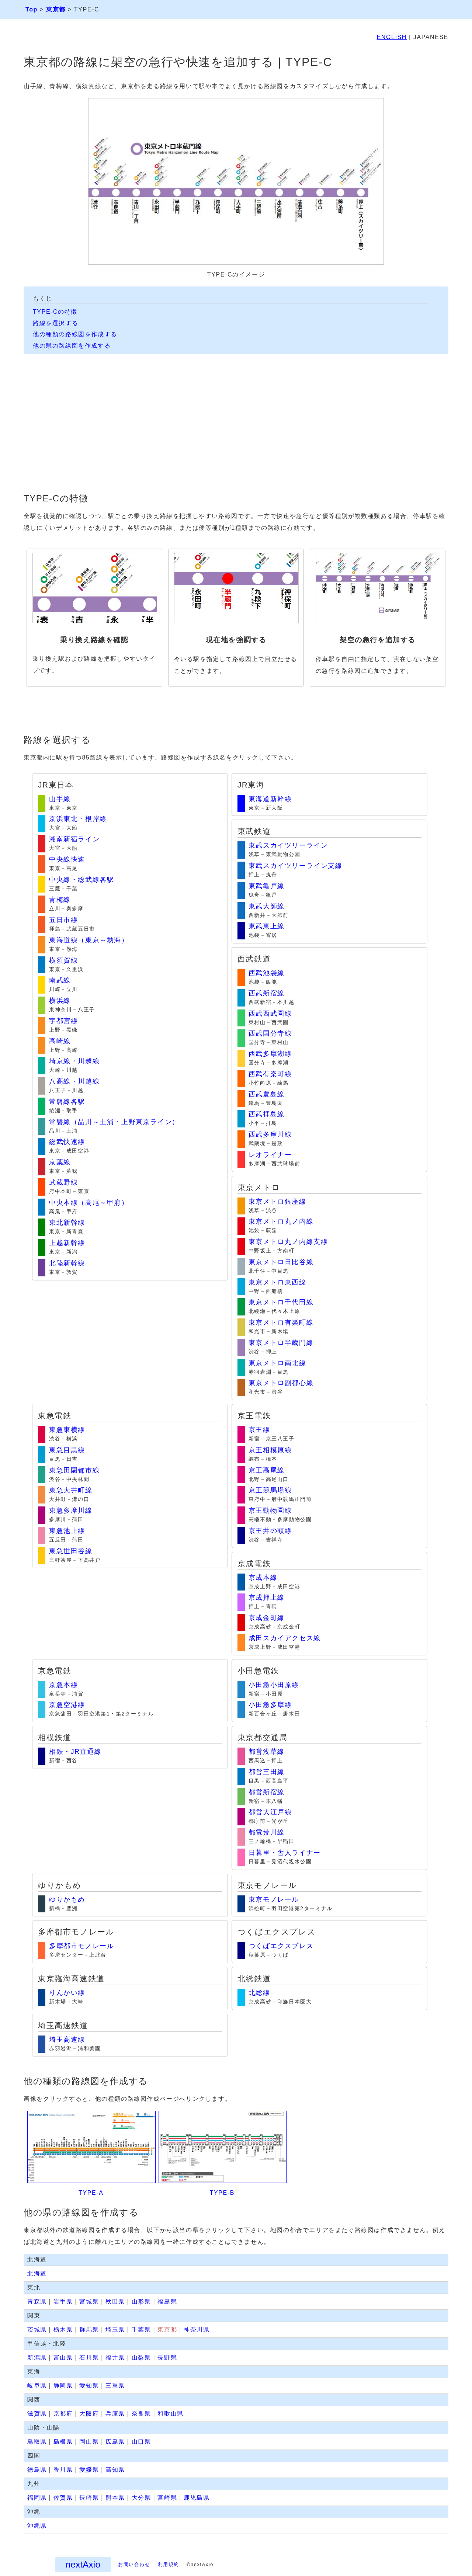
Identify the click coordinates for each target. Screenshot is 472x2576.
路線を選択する (55, 323)
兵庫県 (115, 2413)
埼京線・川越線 (74, 1061)
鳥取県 (37, 2441)
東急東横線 (67, 1429)
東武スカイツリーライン (288, 845)
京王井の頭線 (270, 1530)
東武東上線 (267, 926)
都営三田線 (267, 1772)
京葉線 (60, 1162)
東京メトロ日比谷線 (281, 1262)
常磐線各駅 (67, 1101)
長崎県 (89, 2498)
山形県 (141, 2301)
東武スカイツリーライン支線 (296, 865)
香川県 (63, 2470)
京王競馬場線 (270, 1490)
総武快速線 (67, 1142)
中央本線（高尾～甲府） (89, 1202)
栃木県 (63, 2329)
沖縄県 (37, 2526)
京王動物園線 (270, 1510)
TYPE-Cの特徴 (55, 312)
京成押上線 (267, 1597)
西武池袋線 (267, 973)
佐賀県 (63, 2498)
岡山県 (89, 2441)
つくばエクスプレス (281, 1946)
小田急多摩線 (270, 1704)
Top (31, 9)
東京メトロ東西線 (277, 1282)
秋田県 (115, 2301)
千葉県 (141, 2329)
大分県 (141, 2498)
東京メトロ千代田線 (281, 1302)
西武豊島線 (267, 1094)
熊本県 (115, 2498)
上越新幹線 (67, 1243)
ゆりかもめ (67, 1899)
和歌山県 (170, 2413)
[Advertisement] (236, 426)
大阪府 (89, 2413)
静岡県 (63, 2385)
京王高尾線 (267, 1470)
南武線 (60, 980)
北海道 (37, 2273)
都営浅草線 (267, 1751)
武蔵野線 (63, 1182)
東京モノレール (274, 1899)
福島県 (167, 2301)
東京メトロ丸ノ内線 (281, 1221)
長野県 (167, 2357)
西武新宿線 (267, 993)
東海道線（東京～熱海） (89, 940)
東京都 (56, 9)
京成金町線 (267, 1617)
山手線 (60, 799)
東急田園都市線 (74, 1470)
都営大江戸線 (270, 1812)
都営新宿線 (267, 1792)
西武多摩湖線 (270, 1053)
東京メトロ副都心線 (281, 1383)
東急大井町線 (71, 1490)
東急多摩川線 (71, 1510)
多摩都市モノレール (81, 1946)
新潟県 (37, 2357)
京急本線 (63, 1685)
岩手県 (63, 2301)
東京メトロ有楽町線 (281, 1322)
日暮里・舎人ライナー (285, 1852)
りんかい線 (67, 1992)
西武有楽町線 (270, 1074)
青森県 (37, 2301)
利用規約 (168, 2564)
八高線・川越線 (74, 1081)
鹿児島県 (196, 2498)
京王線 (259, 1429)
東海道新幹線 (270, 799)
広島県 (115, 2441)
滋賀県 (37, 2413)
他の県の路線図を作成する (72, 346)
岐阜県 (37, 2385)
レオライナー (270, 1154)
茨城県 (37, 2329)
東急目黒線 (67, 1450)
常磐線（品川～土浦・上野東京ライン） (114, 1122)
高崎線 (60, 1041)
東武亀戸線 (267, 886)
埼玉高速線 (67, 2039)
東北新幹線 (67, 1222)
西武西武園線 (270, 1013)
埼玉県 (115, 2329)
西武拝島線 (267, 1114)
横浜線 (60, 1000)
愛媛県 (89, 2470)
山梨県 (141, 2357)
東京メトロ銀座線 (277, 1201)
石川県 (89, 2357)
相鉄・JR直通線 (75, 1751)
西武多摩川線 (270, 1134)
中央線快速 (67, 859)
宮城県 (89, 2301)
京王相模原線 (270, 1450)
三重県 (115, 2385)
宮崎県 (167, 2498)
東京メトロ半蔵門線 (281, 1342)
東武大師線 (267, 906)
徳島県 (37, 2470)
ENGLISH (392, 37)
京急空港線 (67, 1704)
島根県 (63, 2441)
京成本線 (263, 1577)
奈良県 (141, 2413)
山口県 (141, 2441)
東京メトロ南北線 (277, 1363)
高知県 (115, 2470)
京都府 (63, 2413)
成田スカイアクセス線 (285, 1638)
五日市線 (63, 920)
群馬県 (89, 2329)
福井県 (115, 2357)
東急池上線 (67, 1530)
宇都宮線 (63, 1021)
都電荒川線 (267, 1832)
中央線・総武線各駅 (81, 879)
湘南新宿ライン (74, 839)
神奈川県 (196, 2329)
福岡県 (37, 2498)
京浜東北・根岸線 (78, 819)
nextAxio (83, 2564)
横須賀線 (63, 960)
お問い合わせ (134, 2564)
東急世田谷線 (71, 1551)
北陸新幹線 (67, 1263)
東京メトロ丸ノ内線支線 (288, 1241)
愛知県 (89, 2385)
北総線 (259, 1992)
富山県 (63, 2357)
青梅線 (60, 899)
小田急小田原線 (274, 1685)
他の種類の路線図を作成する (75, 334)
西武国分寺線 (270, 1033)
